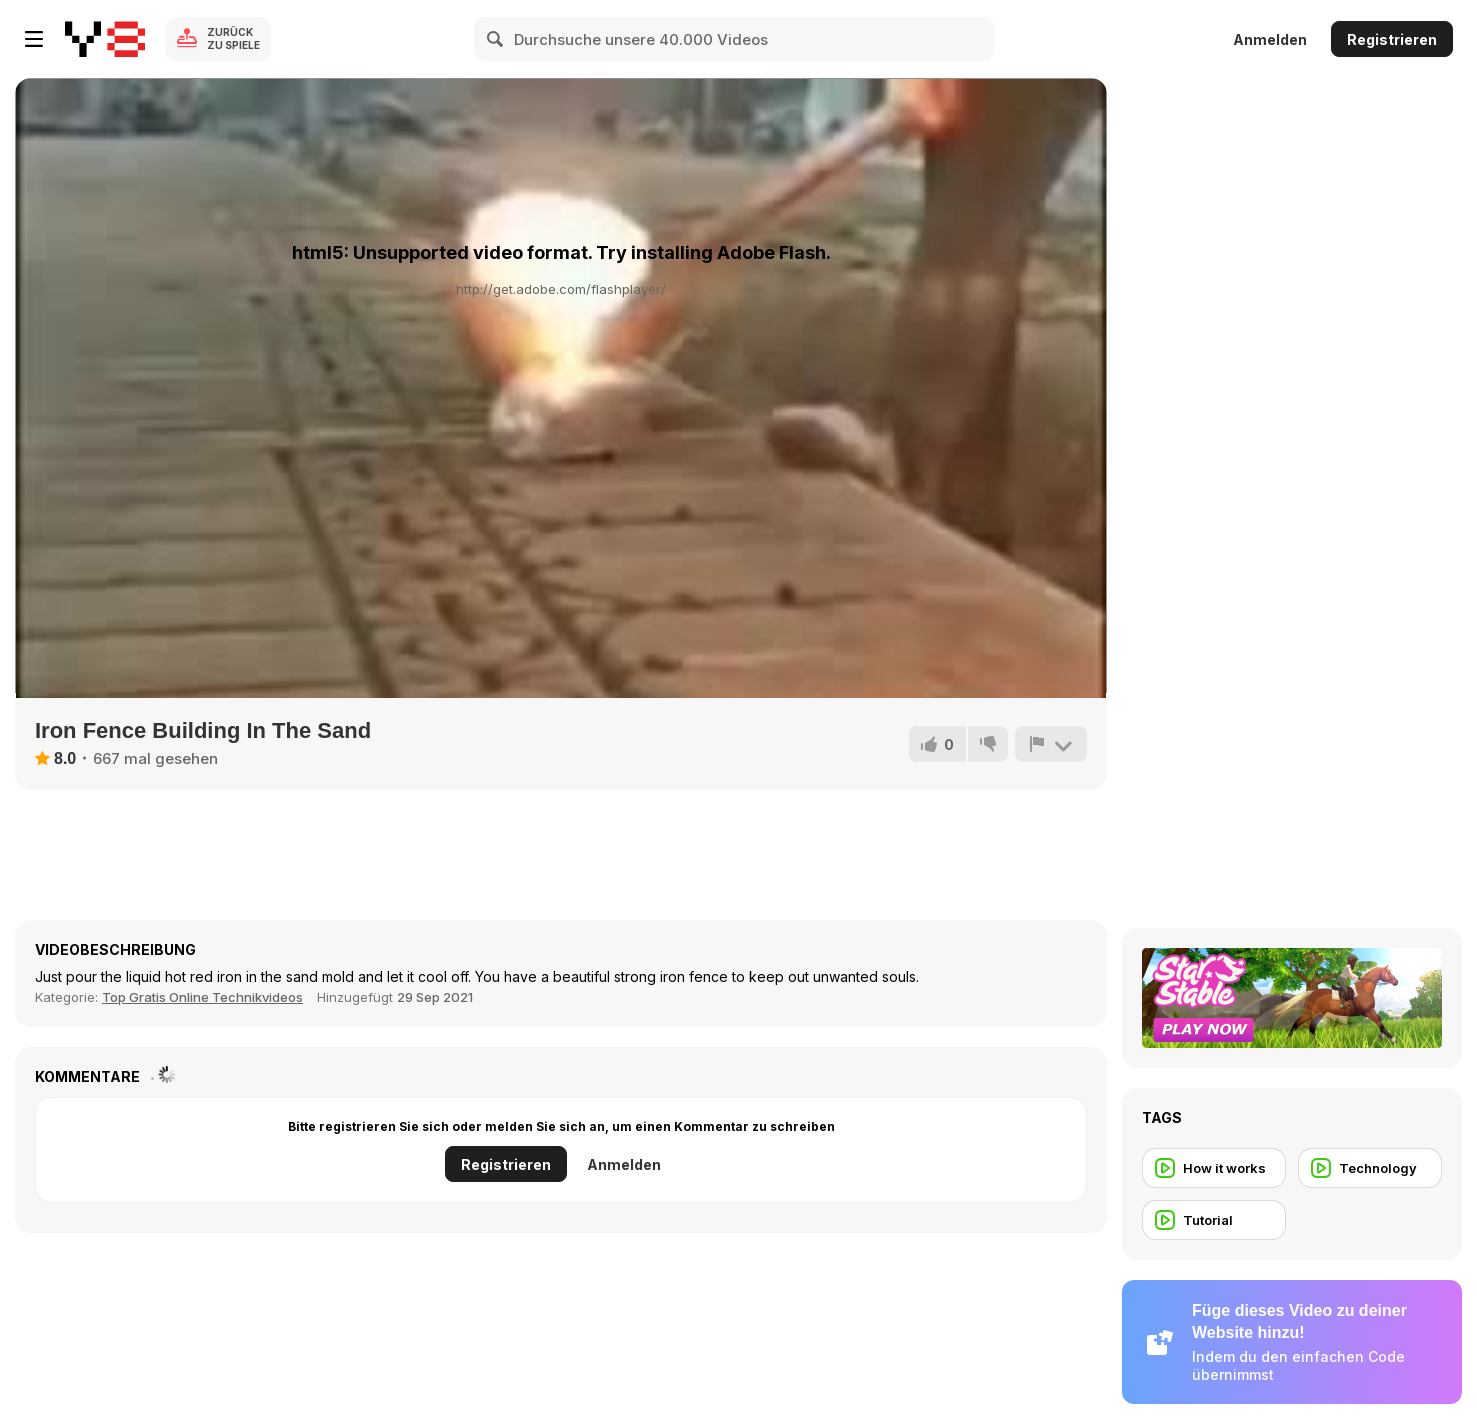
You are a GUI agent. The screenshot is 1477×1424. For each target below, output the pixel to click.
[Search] (496, 39)
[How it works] (1214, 1168)
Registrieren (1392, 39)
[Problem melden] (1051, 744)
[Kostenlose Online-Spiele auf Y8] (105, 39)
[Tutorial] (1214, 1220)
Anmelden (1270, 39)
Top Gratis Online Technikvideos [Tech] (202, 997)
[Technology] (1370, 1168)
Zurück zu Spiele (233, 38)
